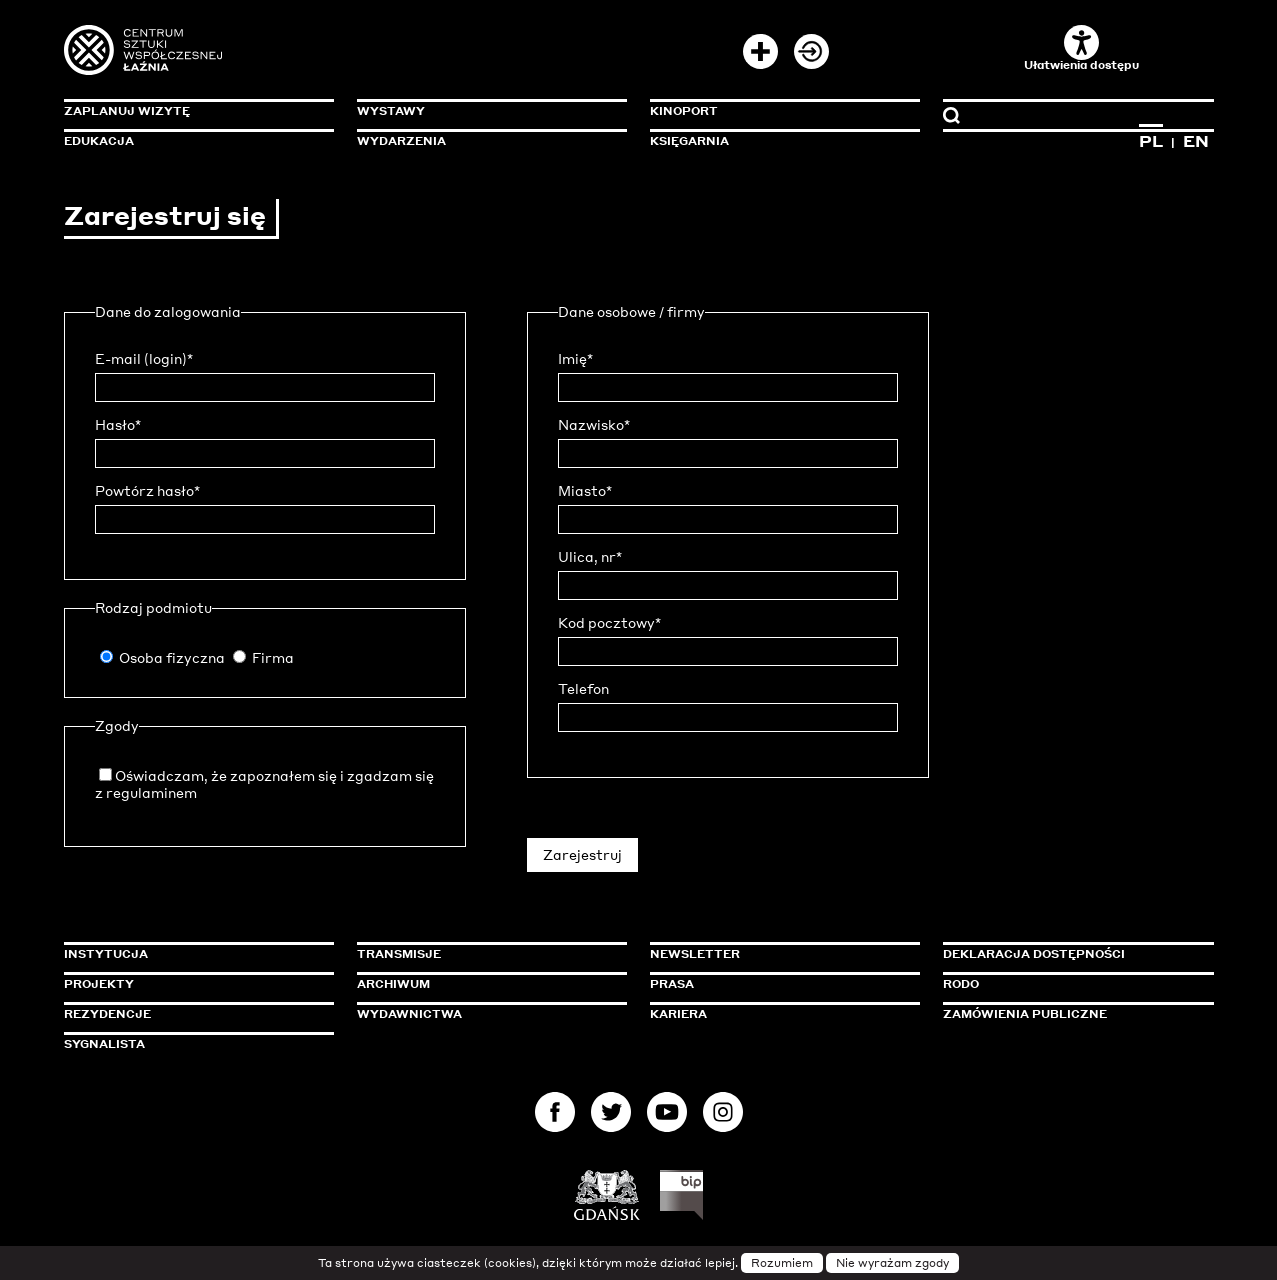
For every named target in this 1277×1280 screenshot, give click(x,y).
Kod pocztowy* (609, 623)
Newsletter (695, 954)
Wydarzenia (401, 141)
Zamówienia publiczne (1070, 1014)
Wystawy (391, 111)
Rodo (961, 984)
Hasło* (118, 425)
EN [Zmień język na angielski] (1196, 141)
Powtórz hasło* (147, 491)
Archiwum (393, 984)
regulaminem (151, 792)
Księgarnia (689, 141)
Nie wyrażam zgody (892, 1263)
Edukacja (99, 141)
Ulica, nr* (590, 557)
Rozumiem (782, 1263)
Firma (273, 657)
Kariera (678, 1014)
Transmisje (484, 954)
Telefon (583, 689)
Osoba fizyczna (172, 657)
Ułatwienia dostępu (1081, 48)
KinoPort (684, 111)
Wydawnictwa (409, 1014)
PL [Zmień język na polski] (1151, 141)
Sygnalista (104, 1044)
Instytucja (106, 954)
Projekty (99, 984)
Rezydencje (107, 1014)
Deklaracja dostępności (1034, 954)
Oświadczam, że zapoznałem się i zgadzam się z (264, 784)
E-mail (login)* (144, 359)
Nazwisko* (594, 425)
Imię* (575, 359)
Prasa (672, 984)
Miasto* (585, 491)
